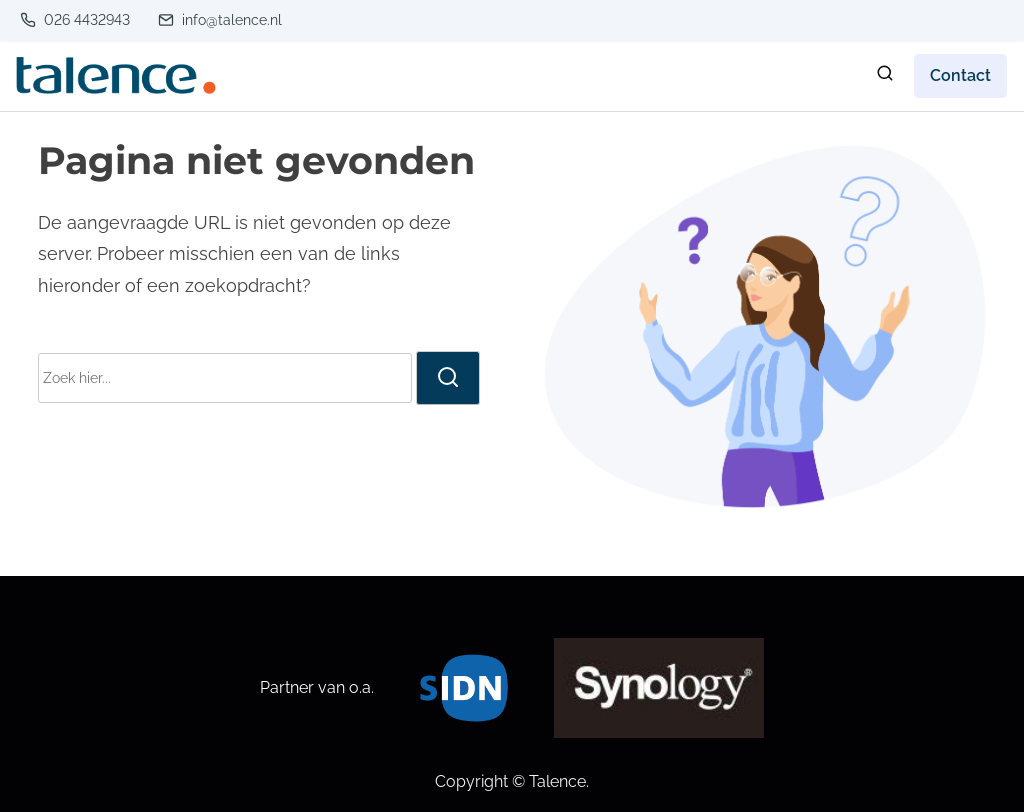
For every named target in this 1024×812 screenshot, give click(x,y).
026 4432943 (75, 20)
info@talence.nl (220, 20)
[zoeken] (885, 77)
